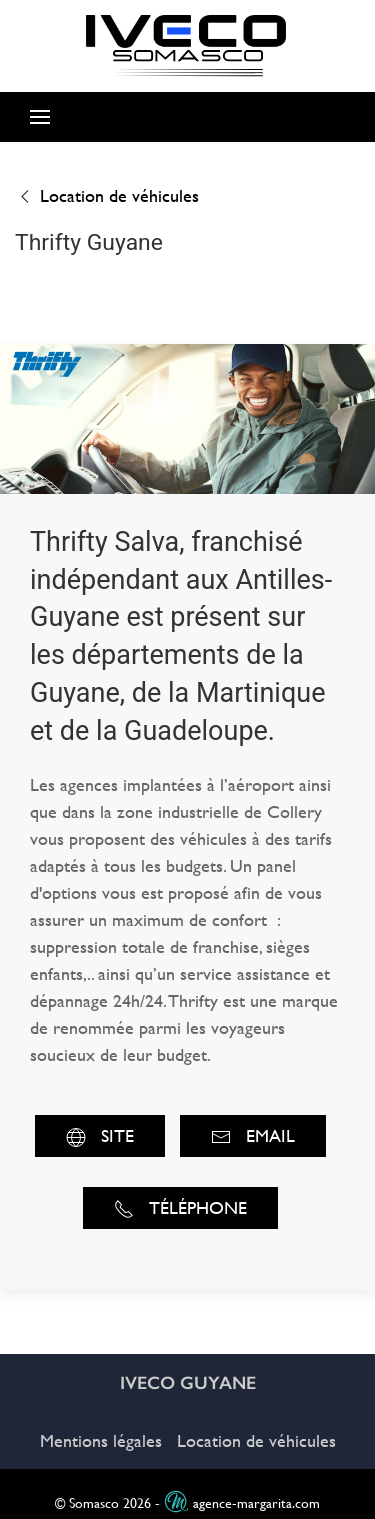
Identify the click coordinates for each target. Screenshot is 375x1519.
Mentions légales (101, 1440)
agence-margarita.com (242, 1503)
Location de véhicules (107, 195)
